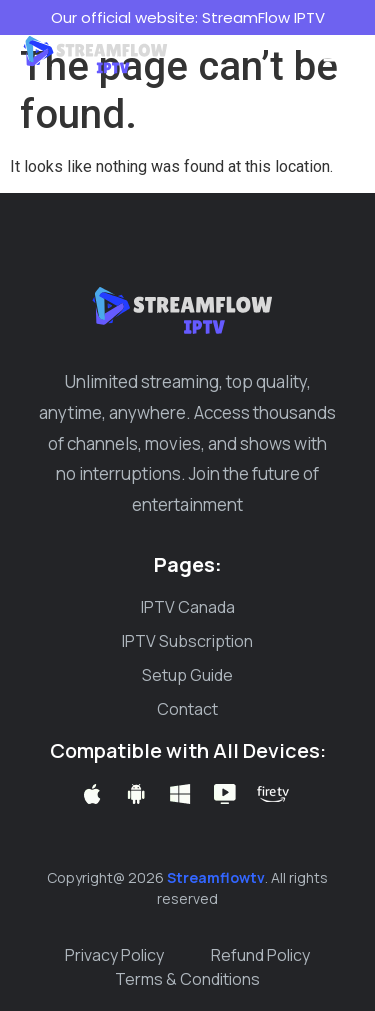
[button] (335, 52)
